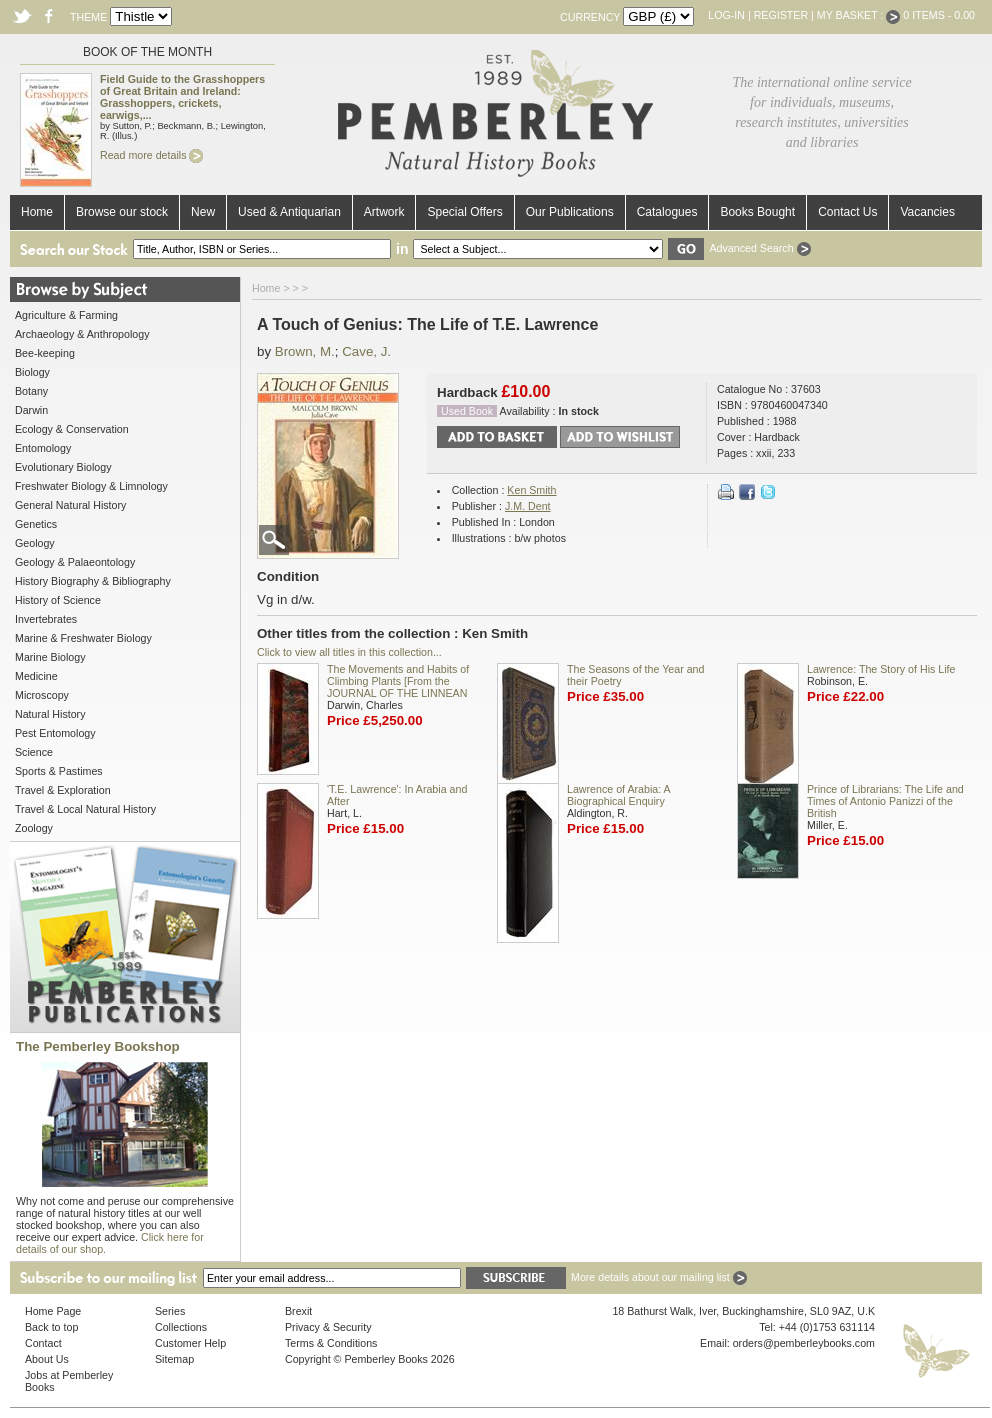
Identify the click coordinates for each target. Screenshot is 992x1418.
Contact (43, 1343)
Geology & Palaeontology (75, 562)
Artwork (384, 212)
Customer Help (190, 1343)
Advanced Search (759, 248)
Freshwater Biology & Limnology (91, 486)
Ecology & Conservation (72, 429)
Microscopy (42, 695)
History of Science (58, 600)
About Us (47, 1359)
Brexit (298, 1311)
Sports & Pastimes (59, 771)
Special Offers (464, 212)
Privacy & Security (328, 1327)
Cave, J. (366, 351)
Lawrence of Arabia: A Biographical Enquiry (618, 795)
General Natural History (70, 505)
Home (37, 212)
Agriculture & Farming (66, 315)
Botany (31, 391)
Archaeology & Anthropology (82, 334)
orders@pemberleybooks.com (804, 1343)
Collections (181, 1327)
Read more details (151, 155)
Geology (35, 543)
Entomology (43, 448)
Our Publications (570, 212)
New (203, 212)
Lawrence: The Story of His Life (881, 669)
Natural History (50, 714)
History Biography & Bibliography (93, 581)
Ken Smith (531, 490)
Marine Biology (50, 657)
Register (781, 15)
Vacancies (927, 212)
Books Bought (757, 212)
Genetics (36, 524)
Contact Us (847, 212)
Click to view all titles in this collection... (349, 652)
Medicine (36, 676)
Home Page (53, 1311)
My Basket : (859, 15)
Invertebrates (46, 619)
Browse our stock (122, 212)
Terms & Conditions (331, 1343)
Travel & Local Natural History (85, 809)
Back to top (51, 1327)
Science (34, 752)
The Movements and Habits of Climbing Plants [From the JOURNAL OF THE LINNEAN (398, 681)
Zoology (34, 828)
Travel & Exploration (63, 790)
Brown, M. (305, 351)
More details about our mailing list (659, 1277)
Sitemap (174, 1359)
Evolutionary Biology (63, 467)
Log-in (726, 15)
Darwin (31, 410)
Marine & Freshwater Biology (83, 638)
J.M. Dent (528, 506)
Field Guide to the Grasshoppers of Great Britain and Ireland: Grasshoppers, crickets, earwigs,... (182, 97)
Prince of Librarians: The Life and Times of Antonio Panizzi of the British (885, 801)
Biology (32, 372)
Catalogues (667, 212)
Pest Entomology (55, 733)
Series (170, 1311)
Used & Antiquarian (289, 212)
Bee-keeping (45, 353)
